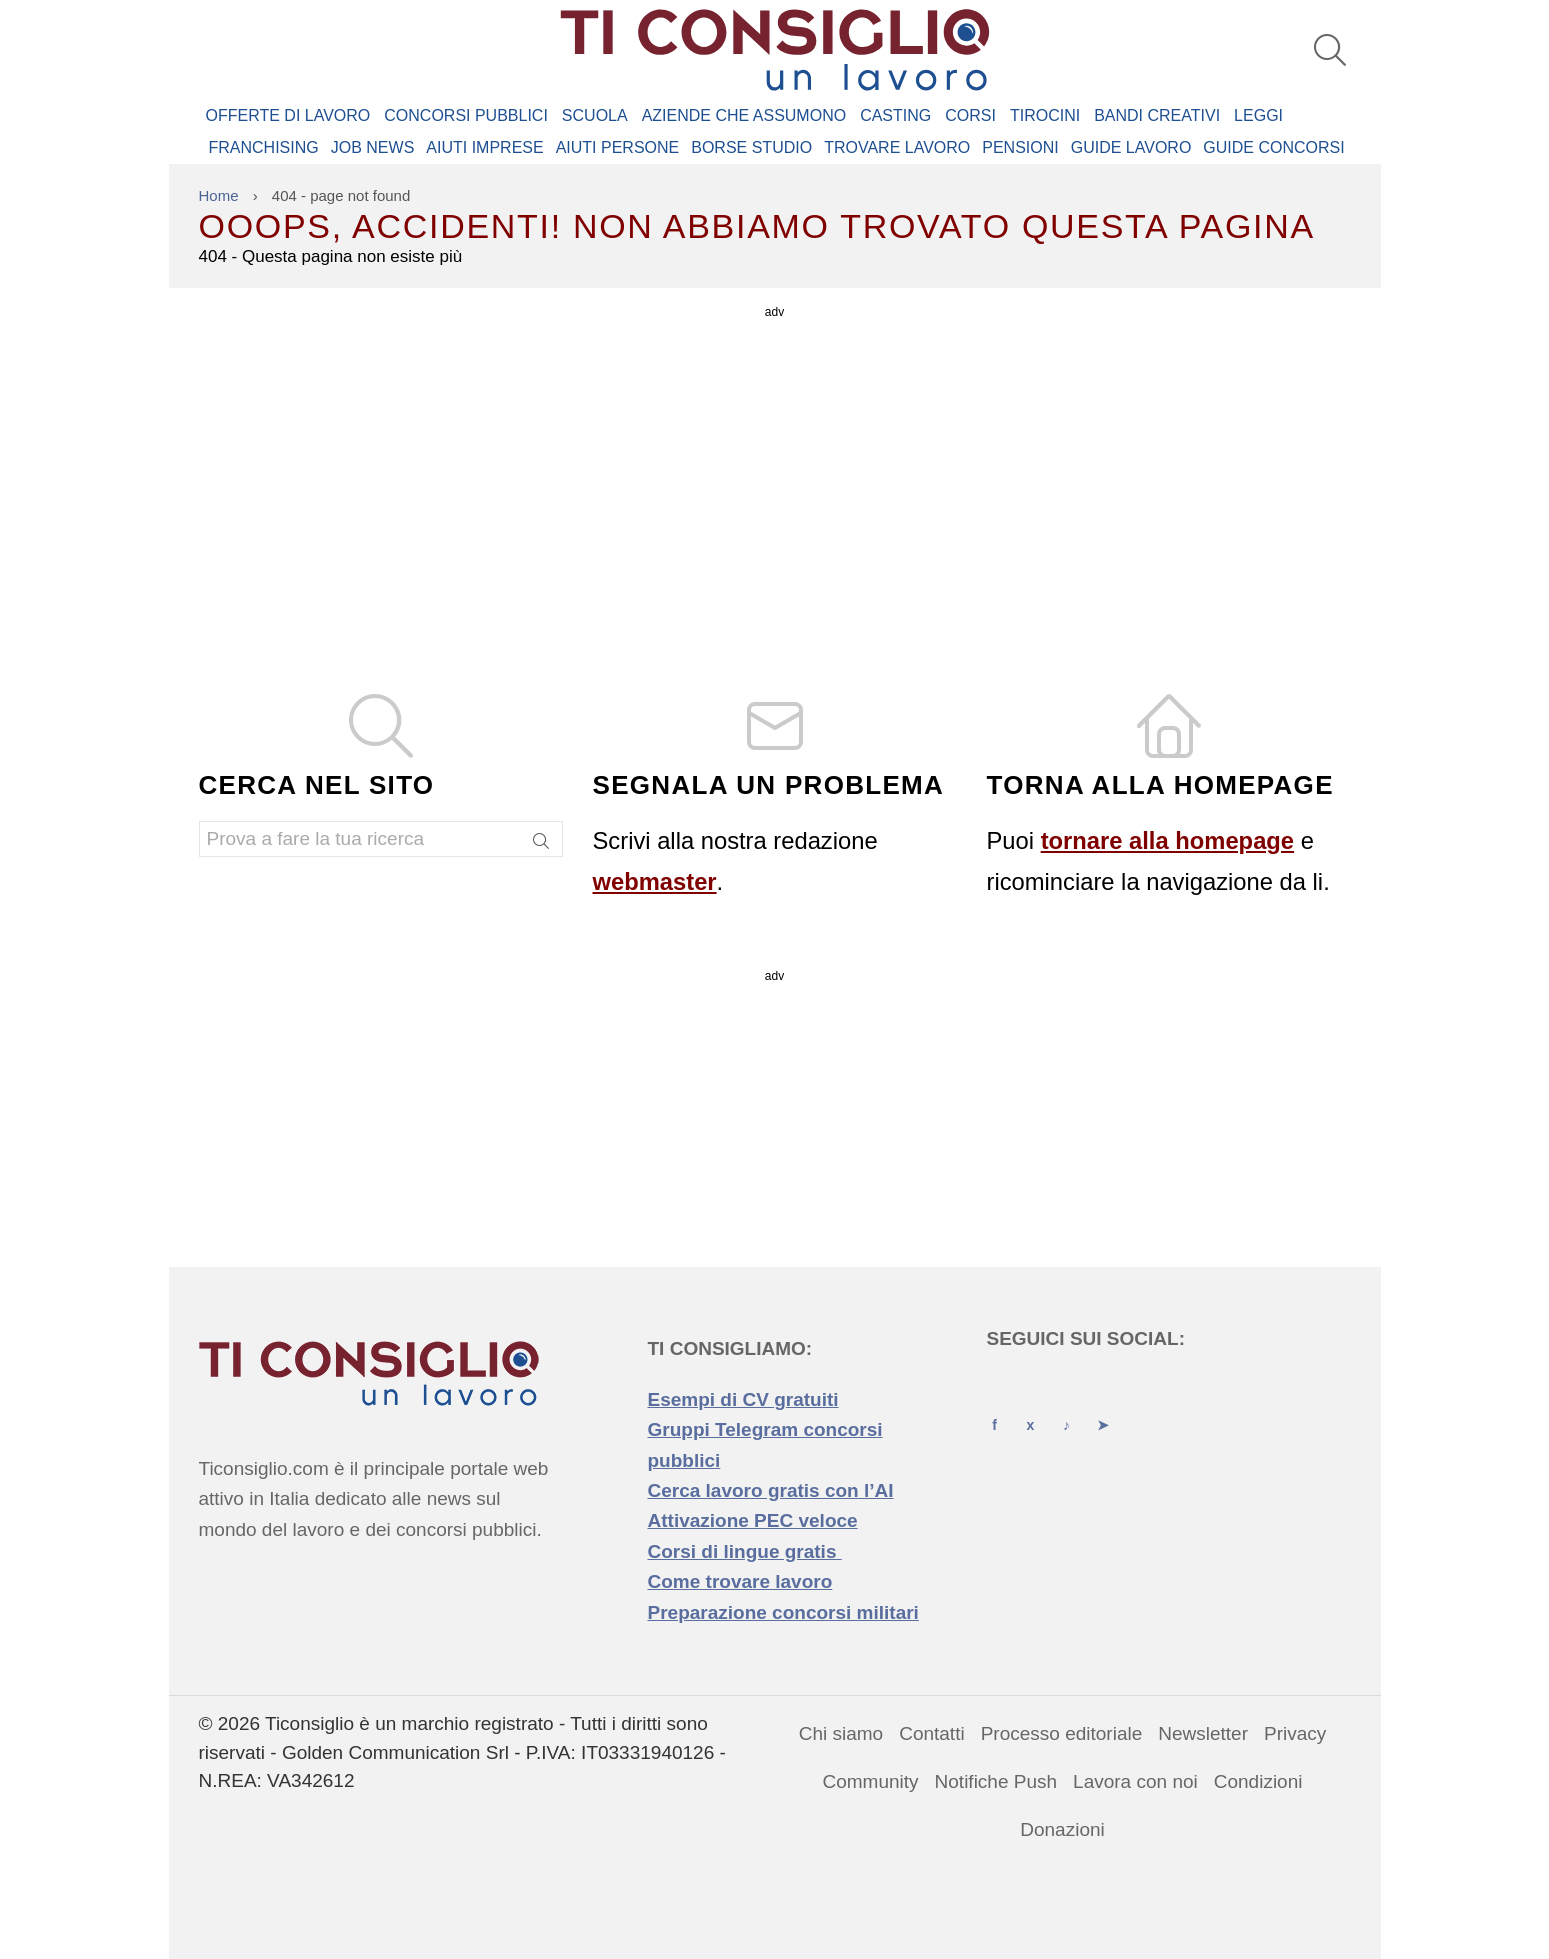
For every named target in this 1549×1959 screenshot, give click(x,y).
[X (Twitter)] (1031, 1407)
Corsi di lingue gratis (745, 1551)
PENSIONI (1020, 147)
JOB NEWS (373, 147)
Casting (895, 115)
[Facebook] (995, 1407)
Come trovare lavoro (740, 1581)
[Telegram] (1103, 1407)
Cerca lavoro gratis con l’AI (771, 1490)
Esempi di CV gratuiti (743, 1399)
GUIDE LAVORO (1131, 147)
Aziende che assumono (744, 115)
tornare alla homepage (1167, 840)
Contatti (931, 1733)
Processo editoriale (1062, 1733)
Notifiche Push (996, 1781)
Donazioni (1062, 1829)
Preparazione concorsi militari (783, 1612)
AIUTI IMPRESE (484, 147)
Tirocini (1045, 115)
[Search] (542, 843)
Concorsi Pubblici (466, 115)
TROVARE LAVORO (897, 147)
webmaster (655, 881)
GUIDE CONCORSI (1273, 147)
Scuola (595, 115)
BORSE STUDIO (751, 147)
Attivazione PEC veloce (753, 1520)
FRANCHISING (264, 147)
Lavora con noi (1135, 1781)
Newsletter (1203, 1733)
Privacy (1295, 1733)
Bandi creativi (1157, 115)
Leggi (1258, 115)
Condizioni (1258, 1781)
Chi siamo (841, 1733)
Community (871, 1781)
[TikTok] (1067, 1407)
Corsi (970, 115)
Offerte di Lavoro (288, 115)
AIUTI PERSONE (618, 147)
